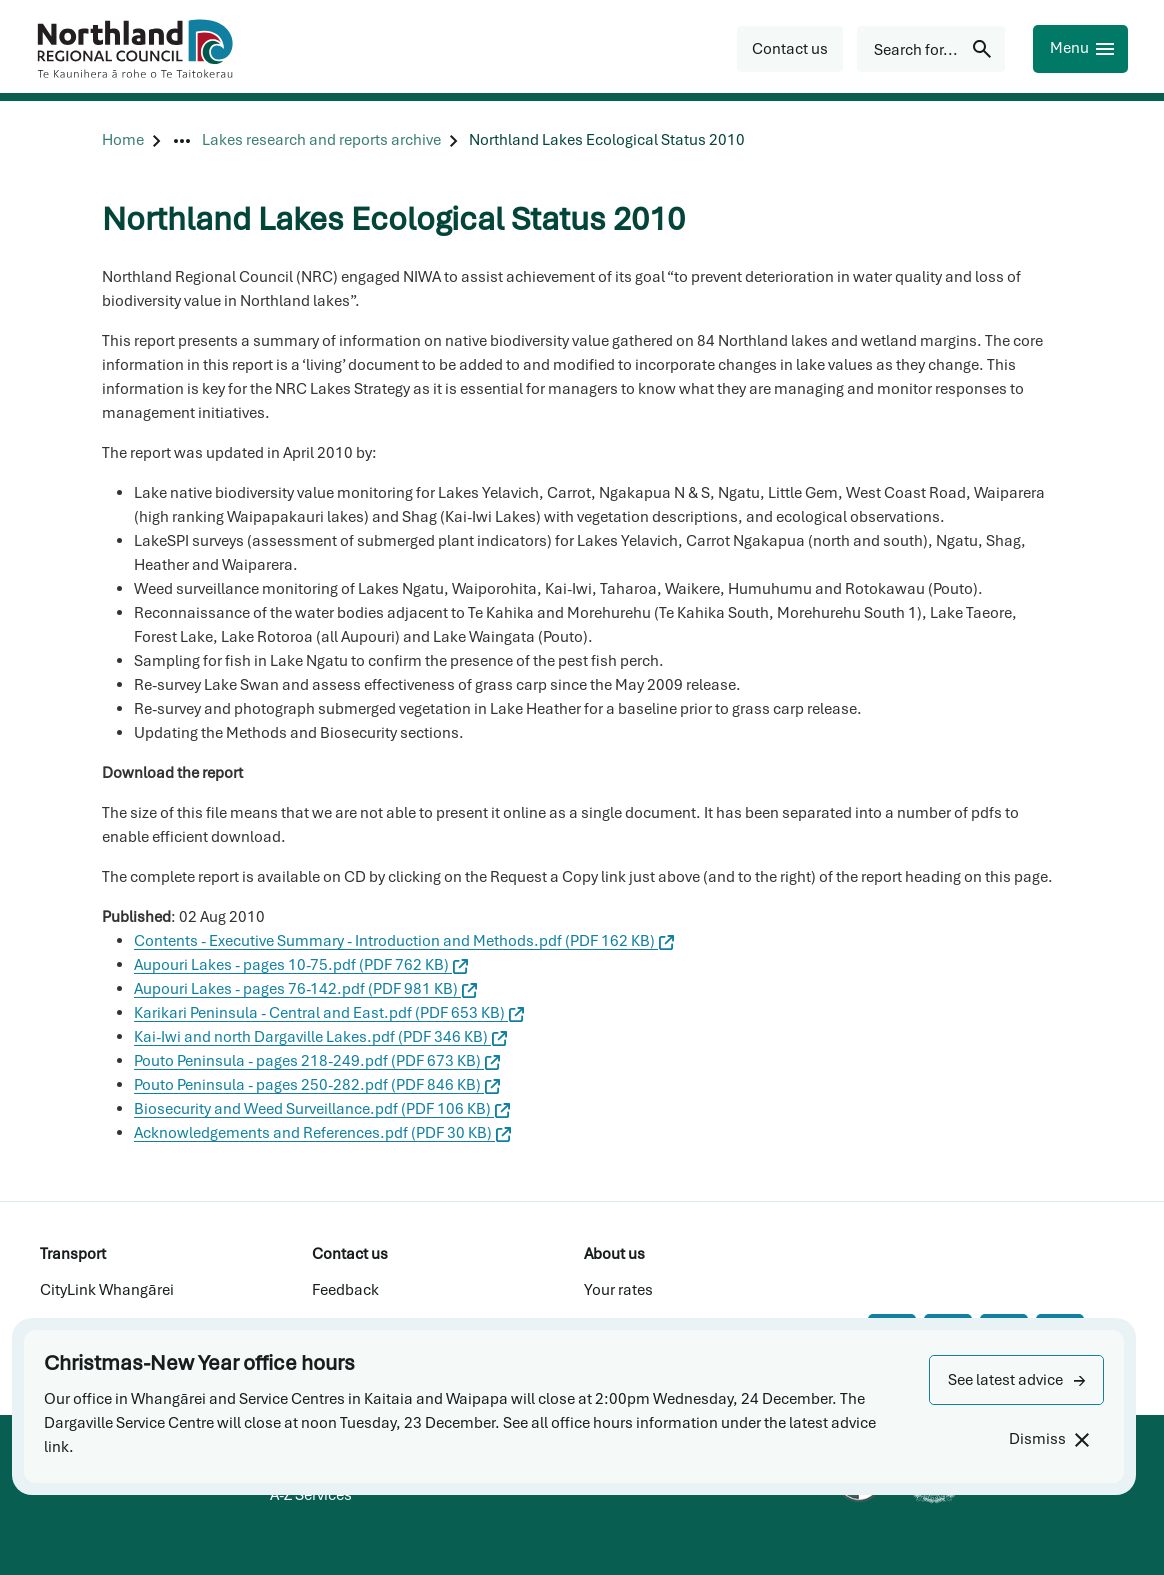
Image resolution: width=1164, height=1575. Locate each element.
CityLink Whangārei (107, 1290)
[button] (1016, 1380)
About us (614, 1254)
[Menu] (1080, 49)
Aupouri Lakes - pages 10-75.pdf (301, 965)
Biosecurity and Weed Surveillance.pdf (322, 1109)
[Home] (123, 140)
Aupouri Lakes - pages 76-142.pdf (305, 989)
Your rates (618, 1290)
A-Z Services (311, 1495)
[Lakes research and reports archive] (321, 140)
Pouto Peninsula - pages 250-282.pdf (317, 1085)
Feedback (345, 1290)
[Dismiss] (1048, 1439)
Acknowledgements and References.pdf (322, 1133)
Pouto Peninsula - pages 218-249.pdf (317, 1061)
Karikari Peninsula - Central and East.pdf (329, 1013)
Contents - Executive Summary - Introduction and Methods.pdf (404, 941)
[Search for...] (931, 49)
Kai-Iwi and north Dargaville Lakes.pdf (320, 1037)
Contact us (350, 1254)
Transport (73, 1254)
